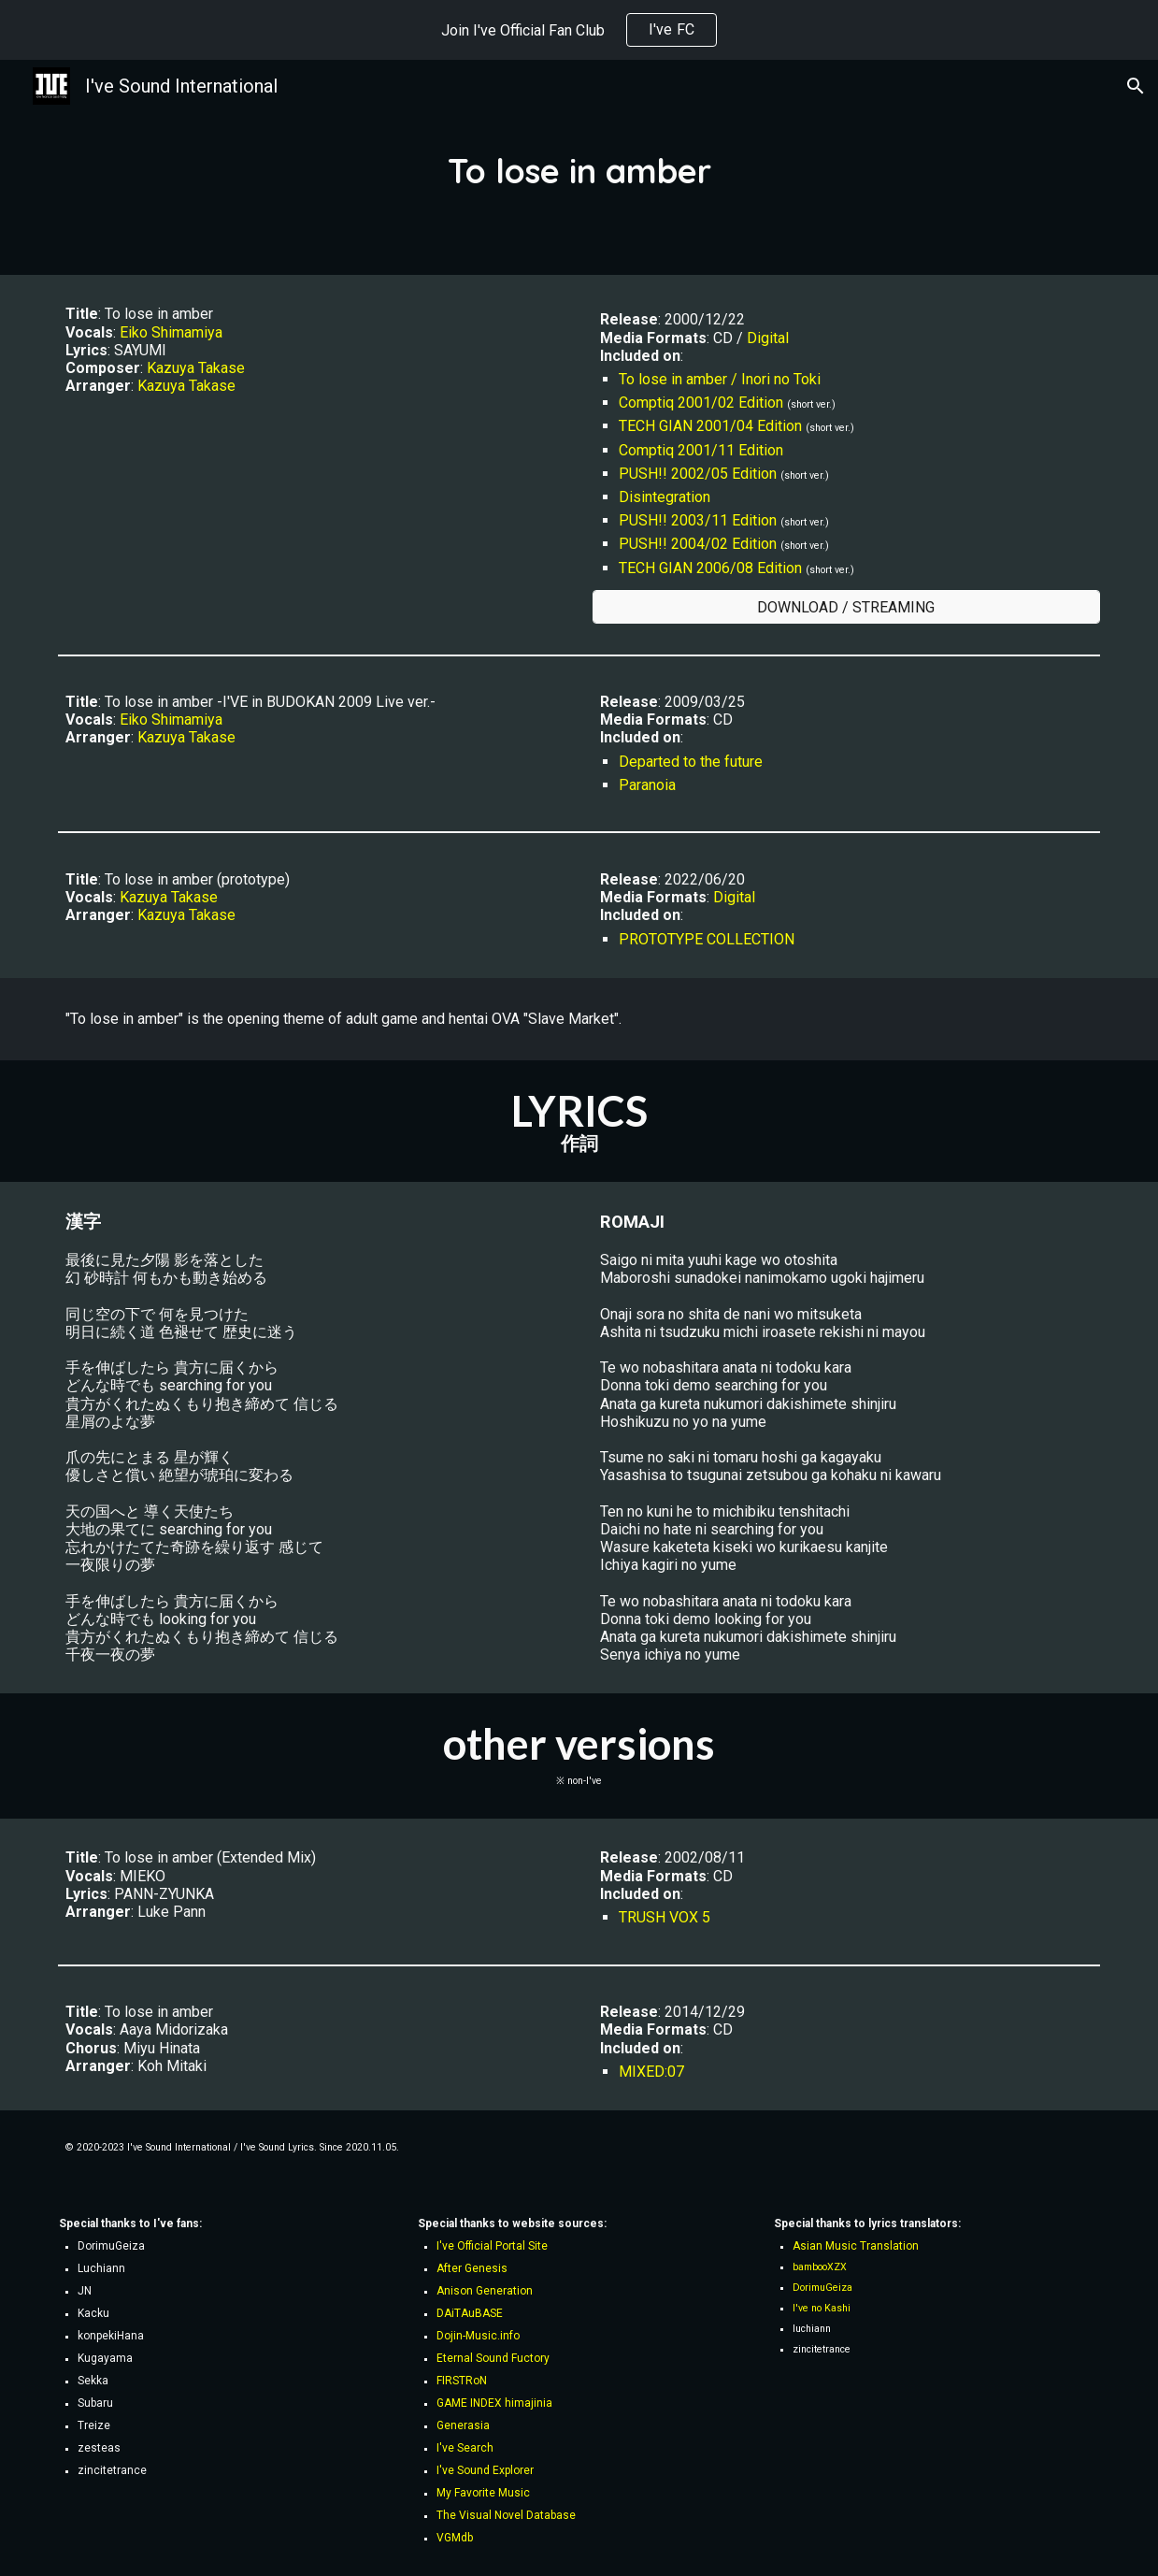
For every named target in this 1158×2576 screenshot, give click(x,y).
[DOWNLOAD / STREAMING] (846, 607)
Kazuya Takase (196, 368)
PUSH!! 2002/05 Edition (698, 473)
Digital (768, 338)
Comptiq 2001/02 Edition (701, 402)
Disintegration (664, 497)
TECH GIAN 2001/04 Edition (710, 426)
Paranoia (647, 785)
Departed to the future (691, 761)
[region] (579, 30)
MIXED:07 (651, 2071)
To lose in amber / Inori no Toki (720, 379)
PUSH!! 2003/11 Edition (698, 520)
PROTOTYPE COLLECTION (706, 939)
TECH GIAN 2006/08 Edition (710, 568)
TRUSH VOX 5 (664, 1917)
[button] (1135, 86)
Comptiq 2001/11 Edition (701, 450)
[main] (578, 167)
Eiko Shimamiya (171, 332)
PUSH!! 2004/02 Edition (698, 544)
